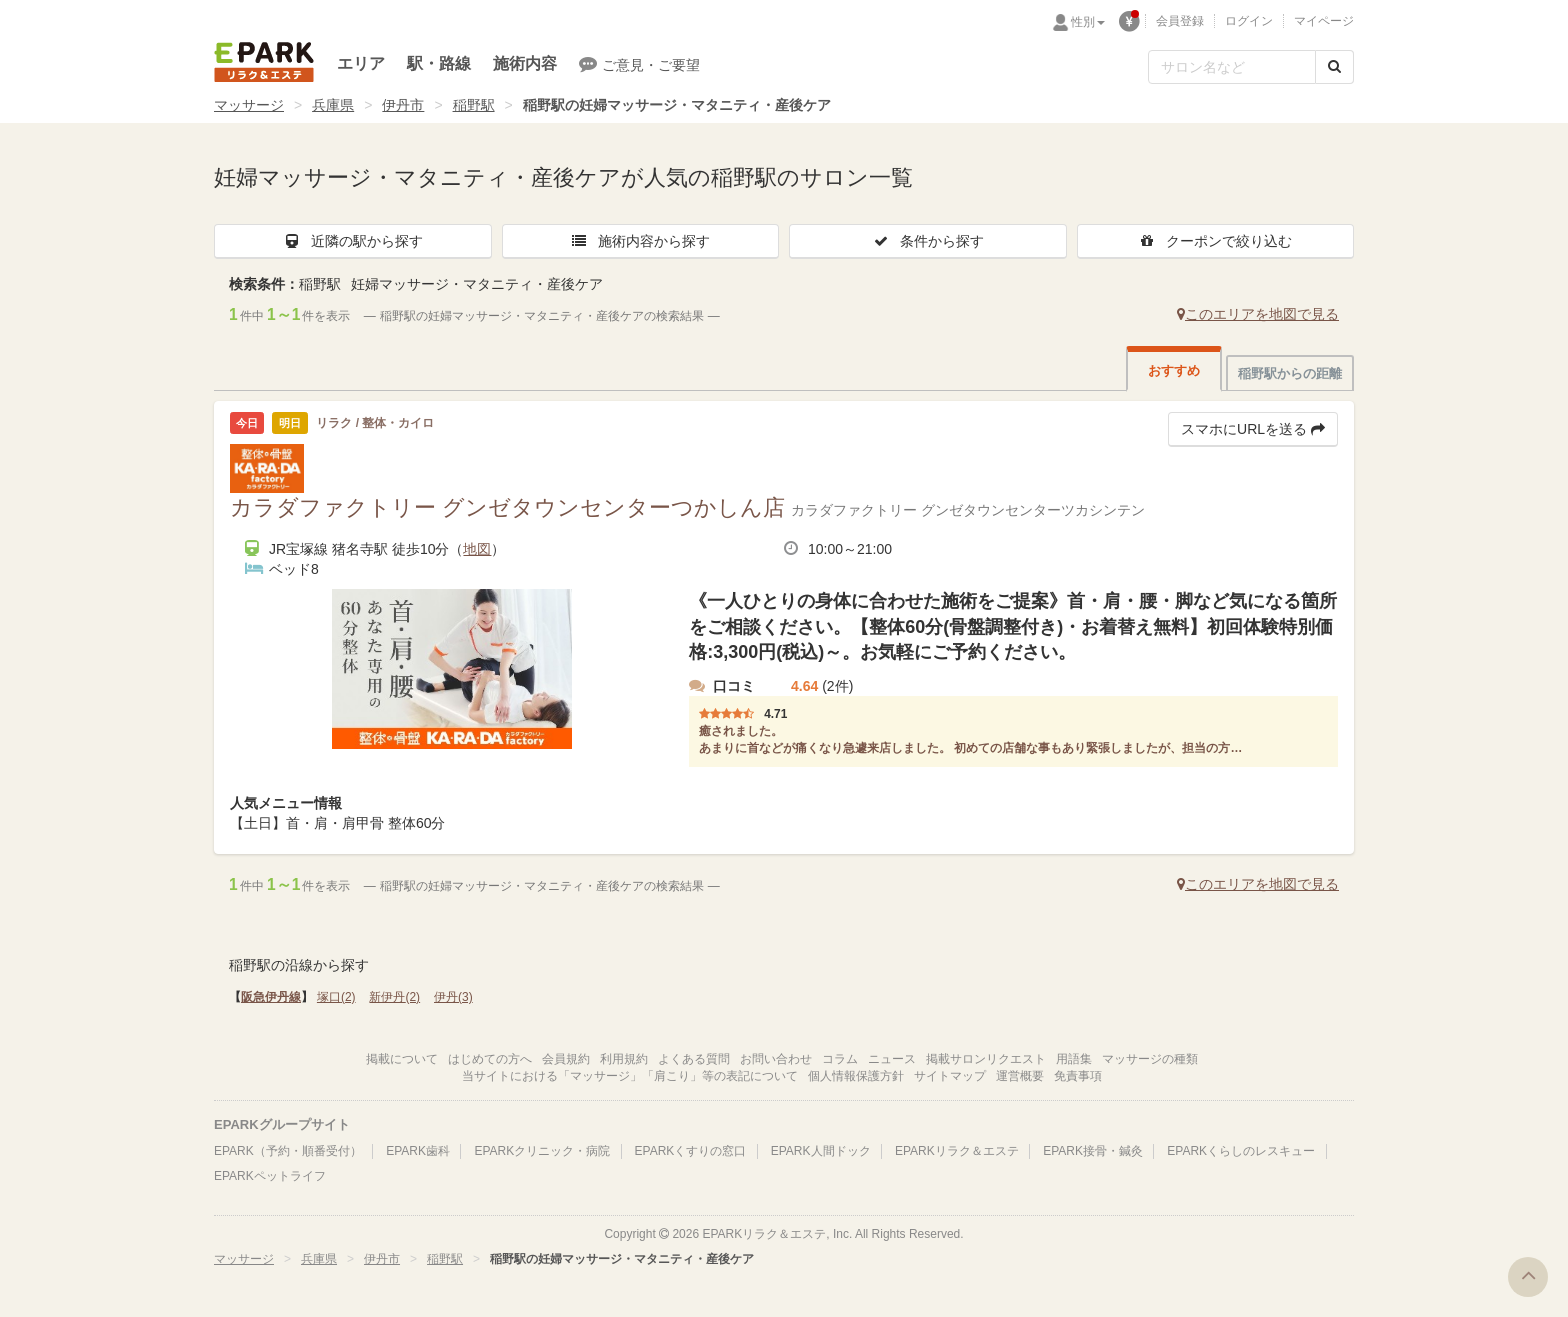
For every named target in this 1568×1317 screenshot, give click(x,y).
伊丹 (453, 997)
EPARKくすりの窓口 (691, 1151)
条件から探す (928, 241)
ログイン (1249, 21)
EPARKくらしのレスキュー (1241, 1151)
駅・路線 (439, 63)
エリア (361, 63)
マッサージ (249, 105)
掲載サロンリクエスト (986, 1059)
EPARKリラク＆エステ (264, 62)
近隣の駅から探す (353, 241)
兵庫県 (333, 105)
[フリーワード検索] (1232, 67)
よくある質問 (694, 1059)
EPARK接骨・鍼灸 (1093, 1151)
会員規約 (566, 1059)
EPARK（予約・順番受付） (288, 1151)
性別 (1088, 22)
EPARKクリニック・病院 (542, 1151)
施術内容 (525, 63)
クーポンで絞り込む (1215, 241)
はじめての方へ (490, 1059)
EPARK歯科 (418, 1151)
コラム (840, 1059)
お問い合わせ (776, 1059)
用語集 (1074, 1059)
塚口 (336, 997)
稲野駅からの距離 (1290, 373)
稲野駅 (474, 105)
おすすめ (1174, 370)
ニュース (892, 1059)
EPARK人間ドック (821, 1151)
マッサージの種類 (1150, 1059)
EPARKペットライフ (270, 1176)
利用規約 (624, 1059)
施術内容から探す (640, 241)
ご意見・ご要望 (639, 64)
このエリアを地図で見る (1258, 314)
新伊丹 (394, 997)
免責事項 (1078, 1076)
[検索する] (1334, 67)
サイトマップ (950, 1076)
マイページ (1324, 21)
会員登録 (1180, 21)
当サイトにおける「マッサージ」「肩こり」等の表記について (630, 1076)
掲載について (402, 1059)
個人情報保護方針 (856, 1076)
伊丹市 (403, 105)
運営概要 (1020, 1076)
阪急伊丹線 (271, 997)
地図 (477, 549)
